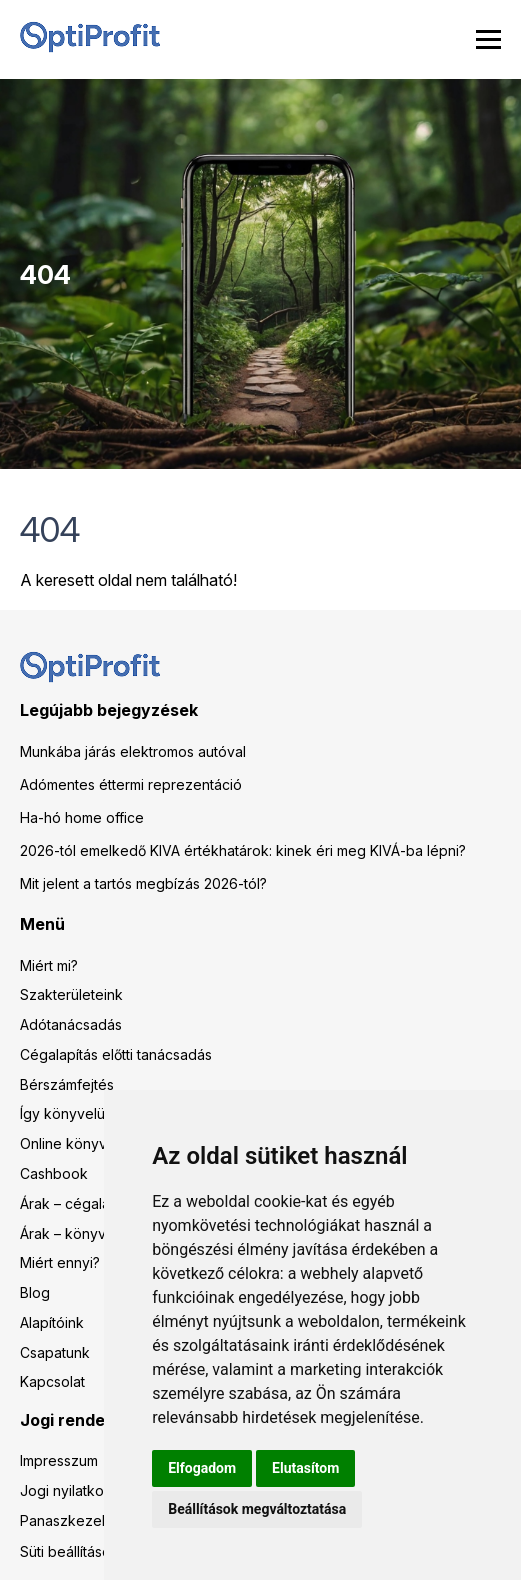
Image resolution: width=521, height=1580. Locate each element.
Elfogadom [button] (202, 1468)
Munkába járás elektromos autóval (133, 751)
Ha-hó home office (82, 817)
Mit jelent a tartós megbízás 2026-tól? (143, 883)
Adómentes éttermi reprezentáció (131, 784)
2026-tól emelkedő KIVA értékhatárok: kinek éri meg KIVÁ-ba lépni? (243, 850)
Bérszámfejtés (67, 1084)
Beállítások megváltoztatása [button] (257, 1509)
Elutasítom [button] (305, 1468)
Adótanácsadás (71, 1024)
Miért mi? (49, 965)
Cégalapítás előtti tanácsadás (116, 1054)
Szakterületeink (71, 994)
